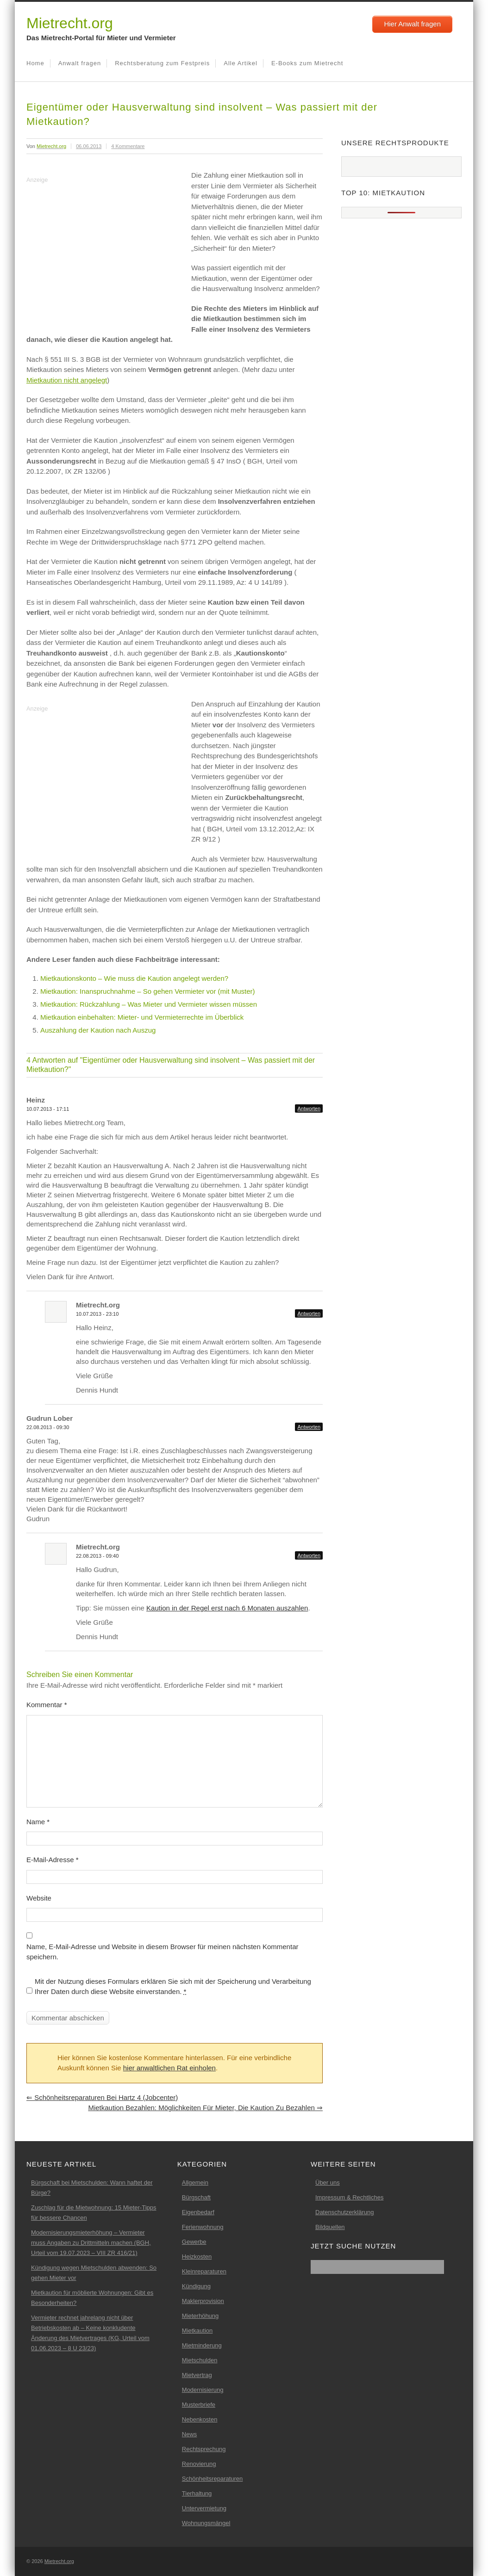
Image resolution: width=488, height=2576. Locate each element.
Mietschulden (200, 2360)
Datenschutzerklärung (344, 2212)
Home (35, 63)
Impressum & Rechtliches (349, 2197)
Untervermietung (204, 2508)
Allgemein (195, 2182)
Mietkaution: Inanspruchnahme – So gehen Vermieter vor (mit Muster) (147, 991)
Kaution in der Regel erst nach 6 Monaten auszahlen (227, 1608)
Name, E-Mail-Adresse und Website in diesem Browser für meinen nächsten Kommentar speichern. (162, 1952)
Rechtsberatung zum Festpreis (162, 63)
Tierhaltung (197, 2493)
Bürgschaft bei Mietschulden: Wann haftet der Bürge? (92, 2187)
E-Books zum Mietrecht (307, 63)
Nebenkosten (200, 2419)
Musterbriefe (198, 2404)
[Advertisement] (104, 251)
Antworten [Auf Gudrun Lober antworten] (308, 1427)
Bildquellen (330, 2226)
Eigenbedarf (198, 2212)
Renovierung (199, 2463)
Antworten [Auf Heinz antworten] (308, 1108)
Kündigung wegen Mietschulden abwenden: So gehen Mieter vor (93, 2272)
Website (38, 1898)
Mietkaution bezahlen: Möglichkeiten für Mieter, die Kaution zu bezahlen (205, 2108)
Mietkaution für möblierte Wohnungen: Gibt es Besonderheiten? (92, 2297)
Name (38, 1822)
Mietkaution (197, 2330)
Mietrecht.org (69, 23)
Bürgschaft (196, 2197)
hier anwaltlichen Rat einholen (169, 2068)
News (189, 2434)
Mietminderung (202, 2345)
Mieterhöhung (200, 2315)
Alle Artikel (240, 63)
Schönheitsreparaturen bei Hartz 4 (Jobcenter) (102, 2097)
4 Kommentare (127, 146)
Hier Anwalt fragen (412, 24)
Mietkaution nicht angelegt (66, 380)
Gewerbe (194, 2241)
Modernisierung (203, 2389)
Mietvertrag (197, 2375)
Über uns (327, 2182)
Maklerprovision (203, 2300)
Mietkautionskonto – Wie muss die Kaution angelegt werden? (134, 978)
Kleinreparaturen (204, 2271)
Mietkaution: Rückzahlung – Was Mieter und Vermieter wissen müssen (148, 1004)
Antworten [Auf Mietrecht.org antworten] (308, 1313)
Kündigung (196, 2286)
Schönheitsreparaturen (212, 2478)
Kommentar (46, 1705)
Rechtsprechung (204, 2449)
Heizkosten (197, 2256)
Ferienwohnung (203, 2226)
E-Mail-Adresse (52, 1860)
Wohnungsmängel (206, 2523)
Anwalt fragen (79, 63)
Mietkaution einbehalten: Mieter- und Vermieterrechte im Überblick (142, 1017)
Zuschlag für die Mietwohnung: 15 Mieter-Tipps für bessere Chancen (93, 2212)
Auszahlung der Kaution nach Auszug (98, 1030)
